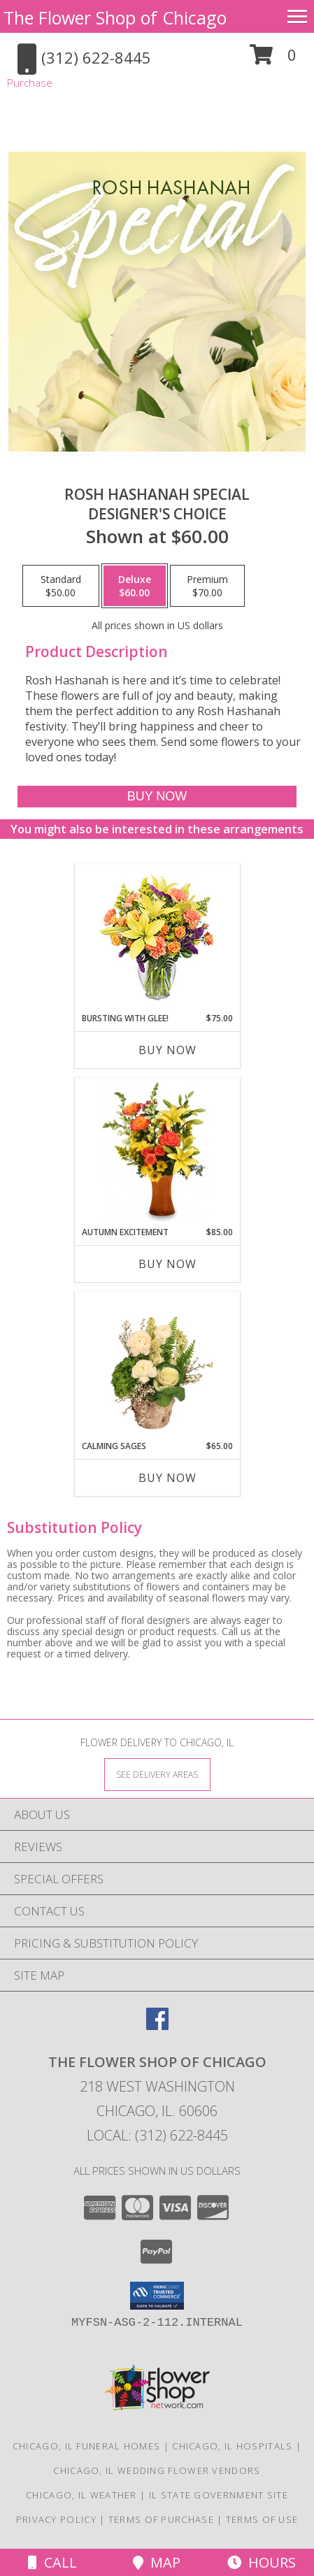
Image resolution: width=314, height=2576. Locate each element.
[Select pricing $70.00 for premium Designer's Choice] (207, 586)
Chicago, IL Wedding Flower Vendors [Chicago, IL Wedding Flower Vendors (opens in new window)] (156, 2470)
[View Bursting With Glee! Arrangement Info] (157, 938)
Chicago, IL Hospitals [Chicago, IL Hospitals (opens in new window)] (232, 2446)
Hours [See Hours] (261, 2562)
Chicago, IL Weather (81, 2495)
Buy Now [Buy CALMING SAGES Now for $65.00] (167, 1477)
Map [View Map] (156, 2562)
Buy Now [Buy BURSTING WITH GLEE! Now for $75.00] (167, 1050)
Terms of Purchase (161, 2519)
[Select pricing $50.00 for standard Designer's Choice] (61, 586)
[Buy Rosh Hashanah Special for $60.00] (157, 796)
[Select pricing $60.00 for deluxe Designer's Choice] (135, 586)
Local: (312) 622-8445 (157, 2135)
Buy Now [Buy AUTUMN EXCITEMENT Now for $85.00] (167, 1264)
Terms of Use (262, 2519)
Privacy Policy (56, 2519)
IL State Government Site (218, 2495)
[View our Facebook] (157, 2025)
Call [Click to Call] (52, 2562)
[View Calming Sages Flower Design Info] (157, 1366)
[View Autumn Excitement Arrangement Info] (157, 1152)
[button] (273, 59)
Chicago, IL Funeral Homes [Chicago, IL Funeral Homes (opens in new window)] (87, 2446)
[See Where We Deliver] (157, 1773)
